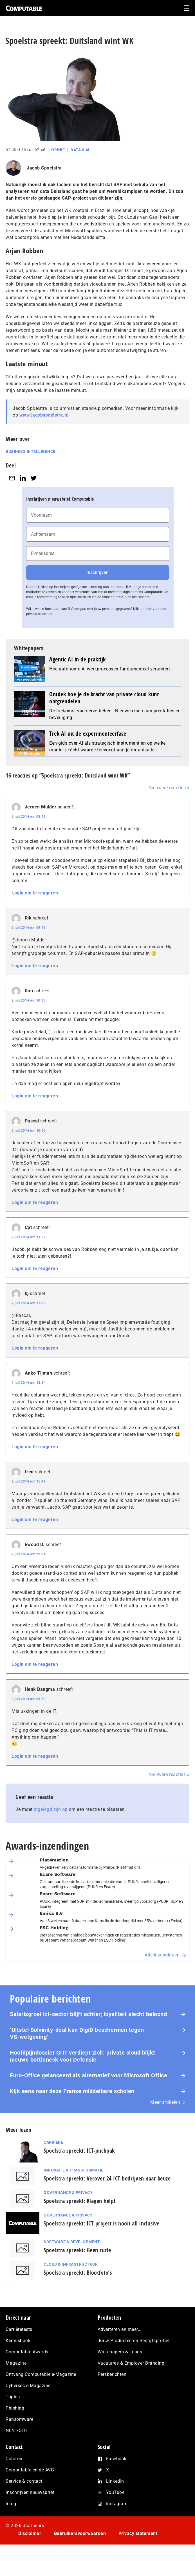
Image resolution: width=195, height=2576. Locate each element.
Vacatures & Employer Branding (131, 2363)
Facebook (116, 2458)
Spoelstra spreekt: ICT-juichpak (79, 2150)
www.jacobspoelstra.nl (44, 415)
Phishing (15, 2408)
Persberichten (112, 2374)
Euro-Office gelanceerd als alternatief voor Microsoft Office (88, 2075)
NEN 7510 (16, 2430)
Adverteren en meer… (119, 2329)
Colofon (14, 2458)
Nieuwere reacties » (169, 787)
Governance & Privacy (68, 2192)
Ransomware (19, 2419)
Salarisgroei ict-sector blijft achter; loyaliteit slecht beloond (88, 2014)
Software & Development (72, 2242)
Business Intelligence (30, 451)
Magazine (16, 2363)
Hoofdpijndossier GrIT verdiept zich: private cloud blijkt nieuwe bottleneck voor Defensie (82, 2056)
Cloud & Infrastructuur (71, 2264)
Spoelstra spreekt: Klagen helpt (80, 2201)
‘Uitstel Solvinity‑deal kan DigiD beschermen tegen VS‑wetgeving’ (77, 2033)
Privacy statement (138, 2533)
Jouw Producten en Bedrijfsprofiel (134, 2340)
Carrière (53, 2142)
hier (149, 609)
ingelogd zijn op (51, 1809)
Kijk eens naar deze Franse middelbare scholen (72, 2091)
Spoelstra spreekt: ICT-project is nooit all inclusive (102, 2223)
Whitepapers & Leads (120, 2351)
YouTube (115, 2492)
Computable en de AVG (30, 2470)
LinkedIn (115, 2481)
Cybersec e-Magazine (28, 2385)
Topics (13, 2396)
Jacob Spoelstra (44, 168)
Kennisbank (18, 2340)
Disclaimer (29, 2533)
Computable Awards (27, 2351)
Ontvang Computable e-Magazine (41, 2374)
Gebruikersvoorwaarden (80, 2533)
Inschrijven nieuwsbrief (30, 2492)
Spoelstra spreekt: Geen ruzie (77, 2250)
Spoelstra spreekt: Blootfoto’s (78, 2272)
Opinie (58, 150)
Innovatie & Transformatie (74, 2170)
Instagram (117, 2503)
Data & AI (80, 150)
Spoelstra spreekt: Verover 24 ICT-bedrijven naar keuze (107, 2178)
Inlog (11, 2503)
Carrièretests (19, 2329)
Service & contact (24, 2481)
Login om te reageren (35, 893)
